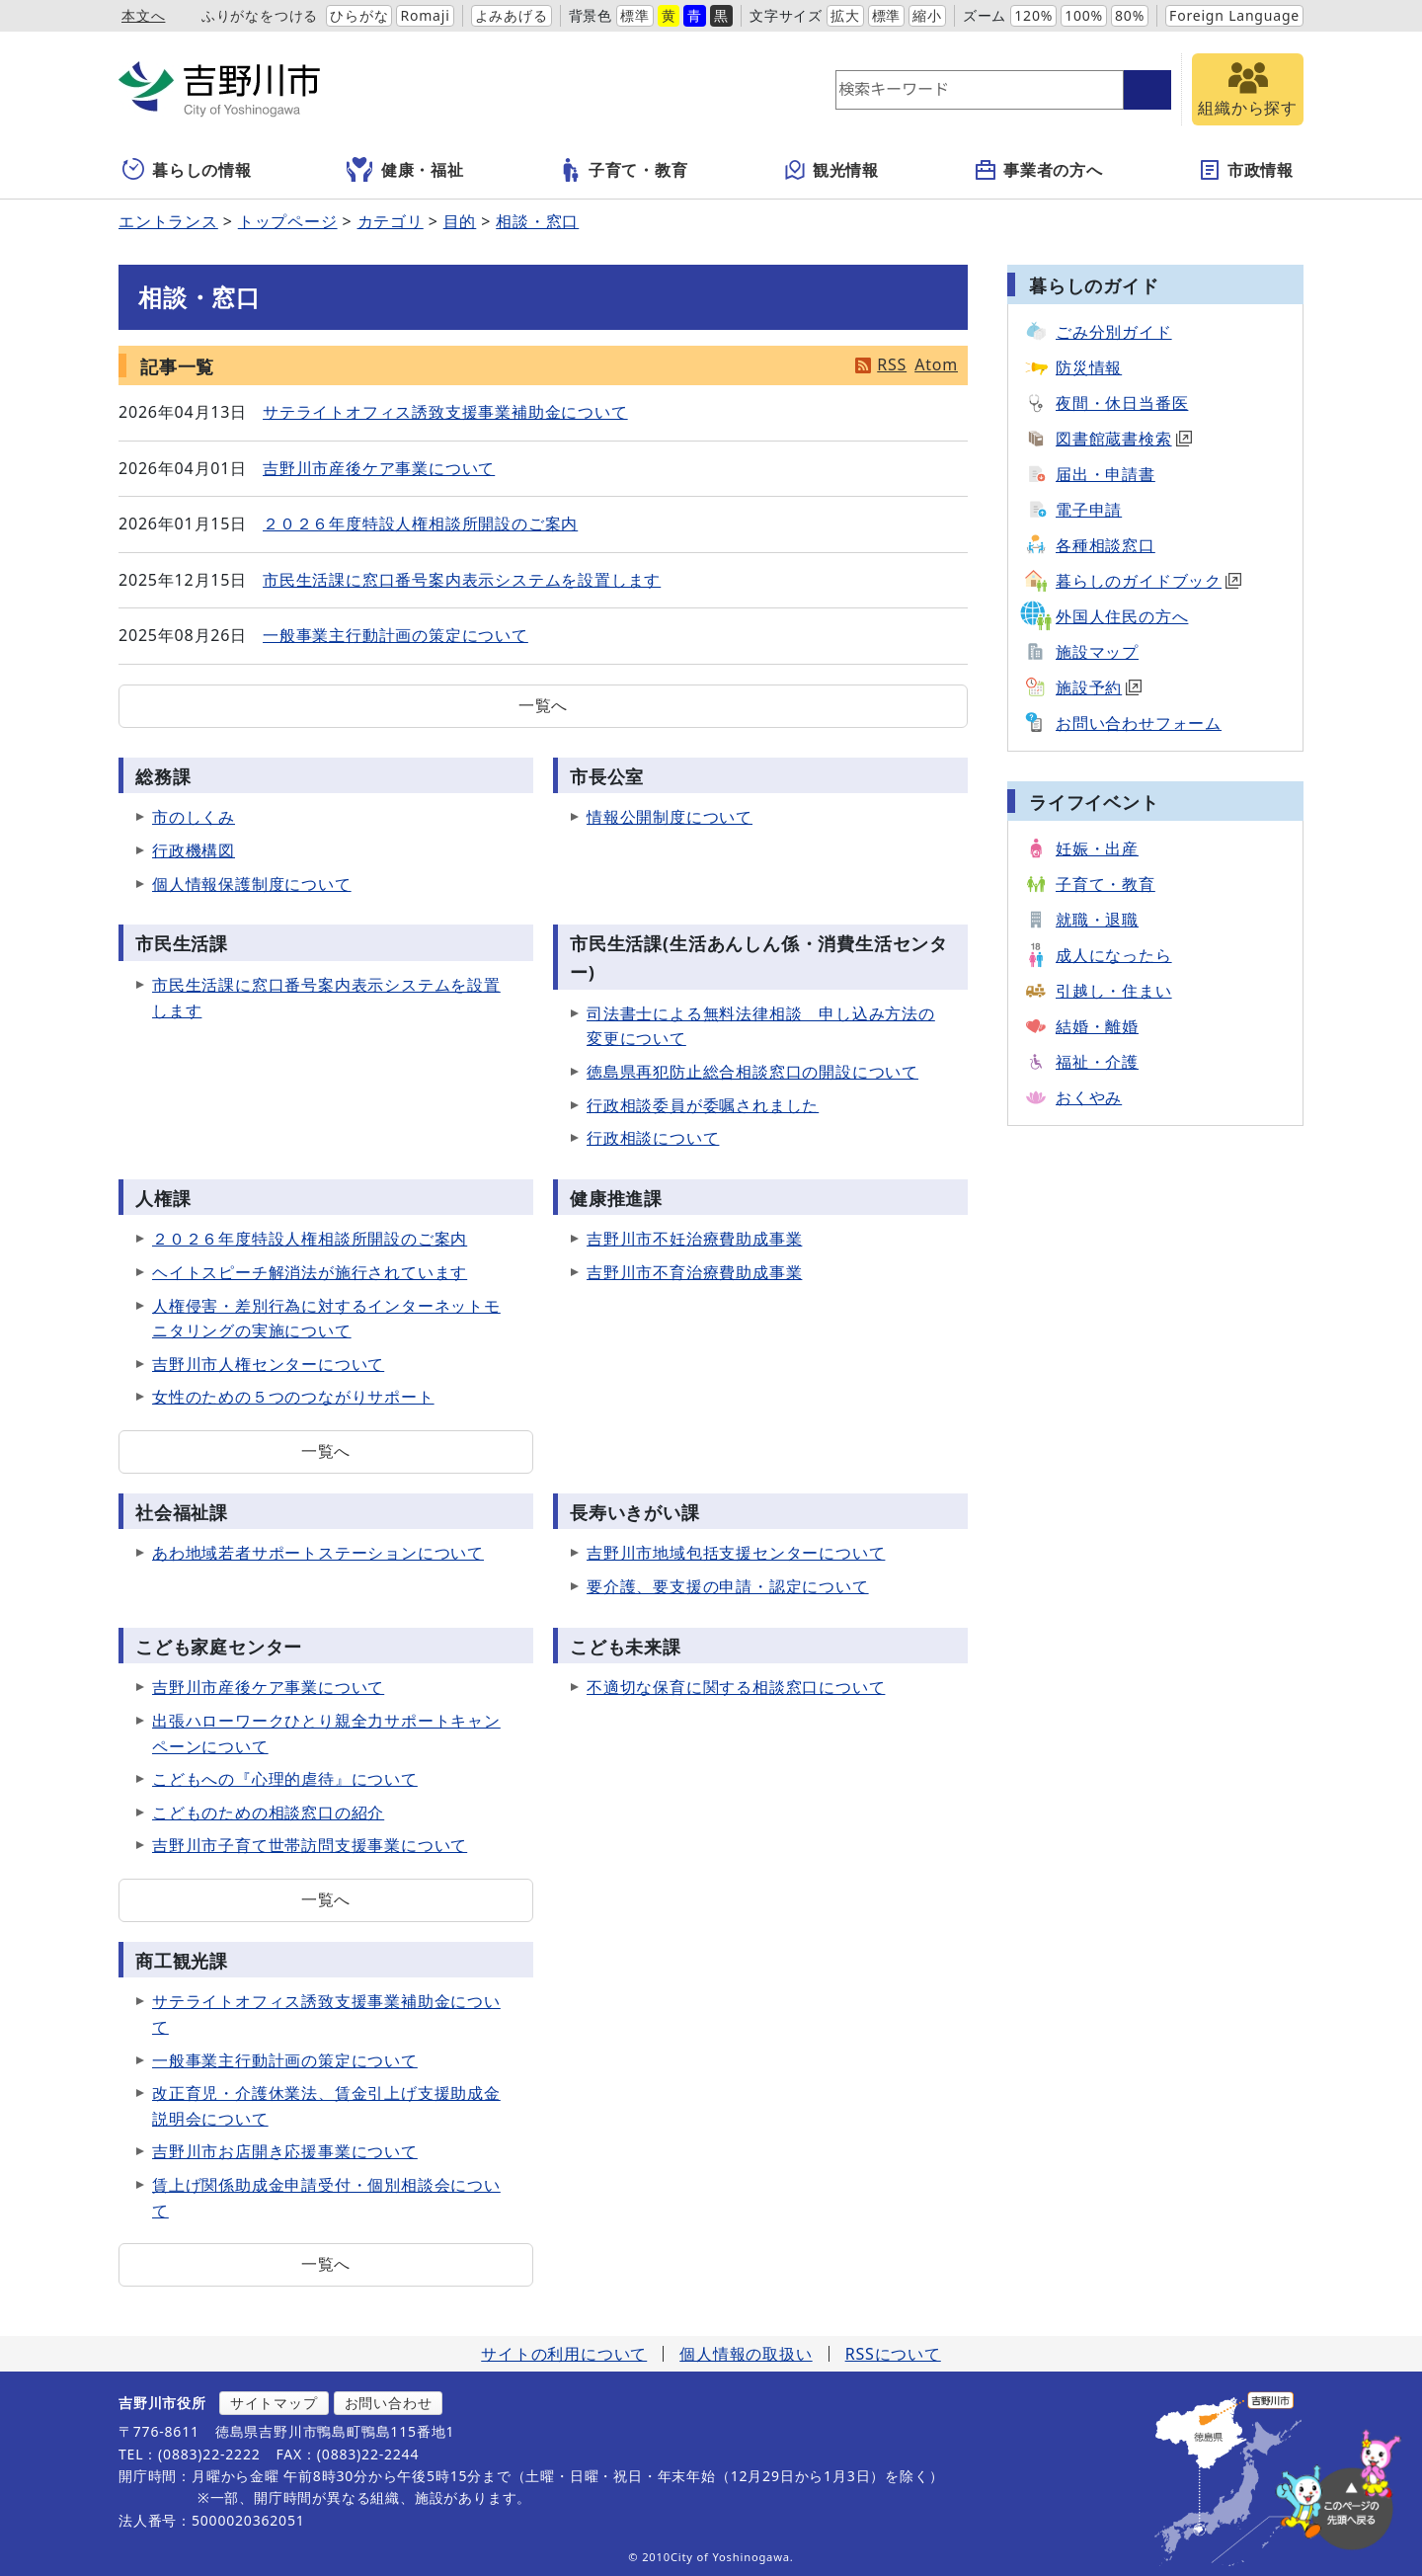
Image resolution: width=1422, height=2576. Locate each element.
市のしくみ (193, 817)
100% (1084, 15)
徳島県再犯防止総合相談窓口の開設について (752, 1072)
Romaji (424, 15)
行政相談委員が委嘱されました (703, 1105)
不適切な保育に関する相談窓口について (736, 1687)
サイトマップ (274, 2402)
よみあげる (511, 15)
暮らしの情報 (187, 170)
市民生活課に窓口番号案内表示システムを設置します (462, 580)
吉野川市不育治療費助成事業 (694, 1272)
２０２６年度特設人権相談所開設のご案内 (420, 523)
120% (1033, 15)
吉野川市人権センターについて (268, 1364)
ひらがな (359, 15)
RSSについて (893, 2354)
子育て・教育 (623, 170)
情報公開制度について (669, 817)
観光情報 (831, 170)
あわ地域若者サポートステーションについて (318, 1553)
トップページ (288, 221)
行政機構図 (193, 850)
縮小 (927, 15)
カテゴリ (390, 221)
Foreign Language (1234, 15)
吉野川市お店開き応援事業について (285, 2151)
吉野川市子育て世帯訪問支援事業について (309, 1845)
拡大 (845, 15)
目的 (460, 221)
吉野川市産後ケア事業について (379, 468)
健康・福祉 (405, 170)
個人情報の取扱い (745, 2354)
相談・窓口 (537, 221)
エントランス (168, 221)
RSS (892, 364)
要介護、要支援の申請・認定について (728, 1586)
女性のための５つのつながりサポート (293, 1397)
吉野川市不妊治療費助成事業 (694, 1238)
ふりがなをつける (259, 15)
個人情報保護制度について (252, 884)
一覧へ (543, 705)
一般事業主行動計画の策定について (395, 635)
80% (1130, 15)
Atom (936, 364)
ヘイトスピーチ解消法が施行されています (309, 1272)
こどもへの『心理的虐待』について (285, 1779)
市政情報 (1246, 170)
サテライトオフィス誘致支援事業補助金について (445, 412)
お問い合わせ (389, 2402)
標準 (635, 15)
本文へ (143, 15)
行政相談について (653, 1138)
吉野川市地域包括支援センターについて (736, 1553)
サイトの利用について (564, 2354)
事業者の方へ (1038, 170)
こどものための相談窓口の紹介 (268, 1812)
